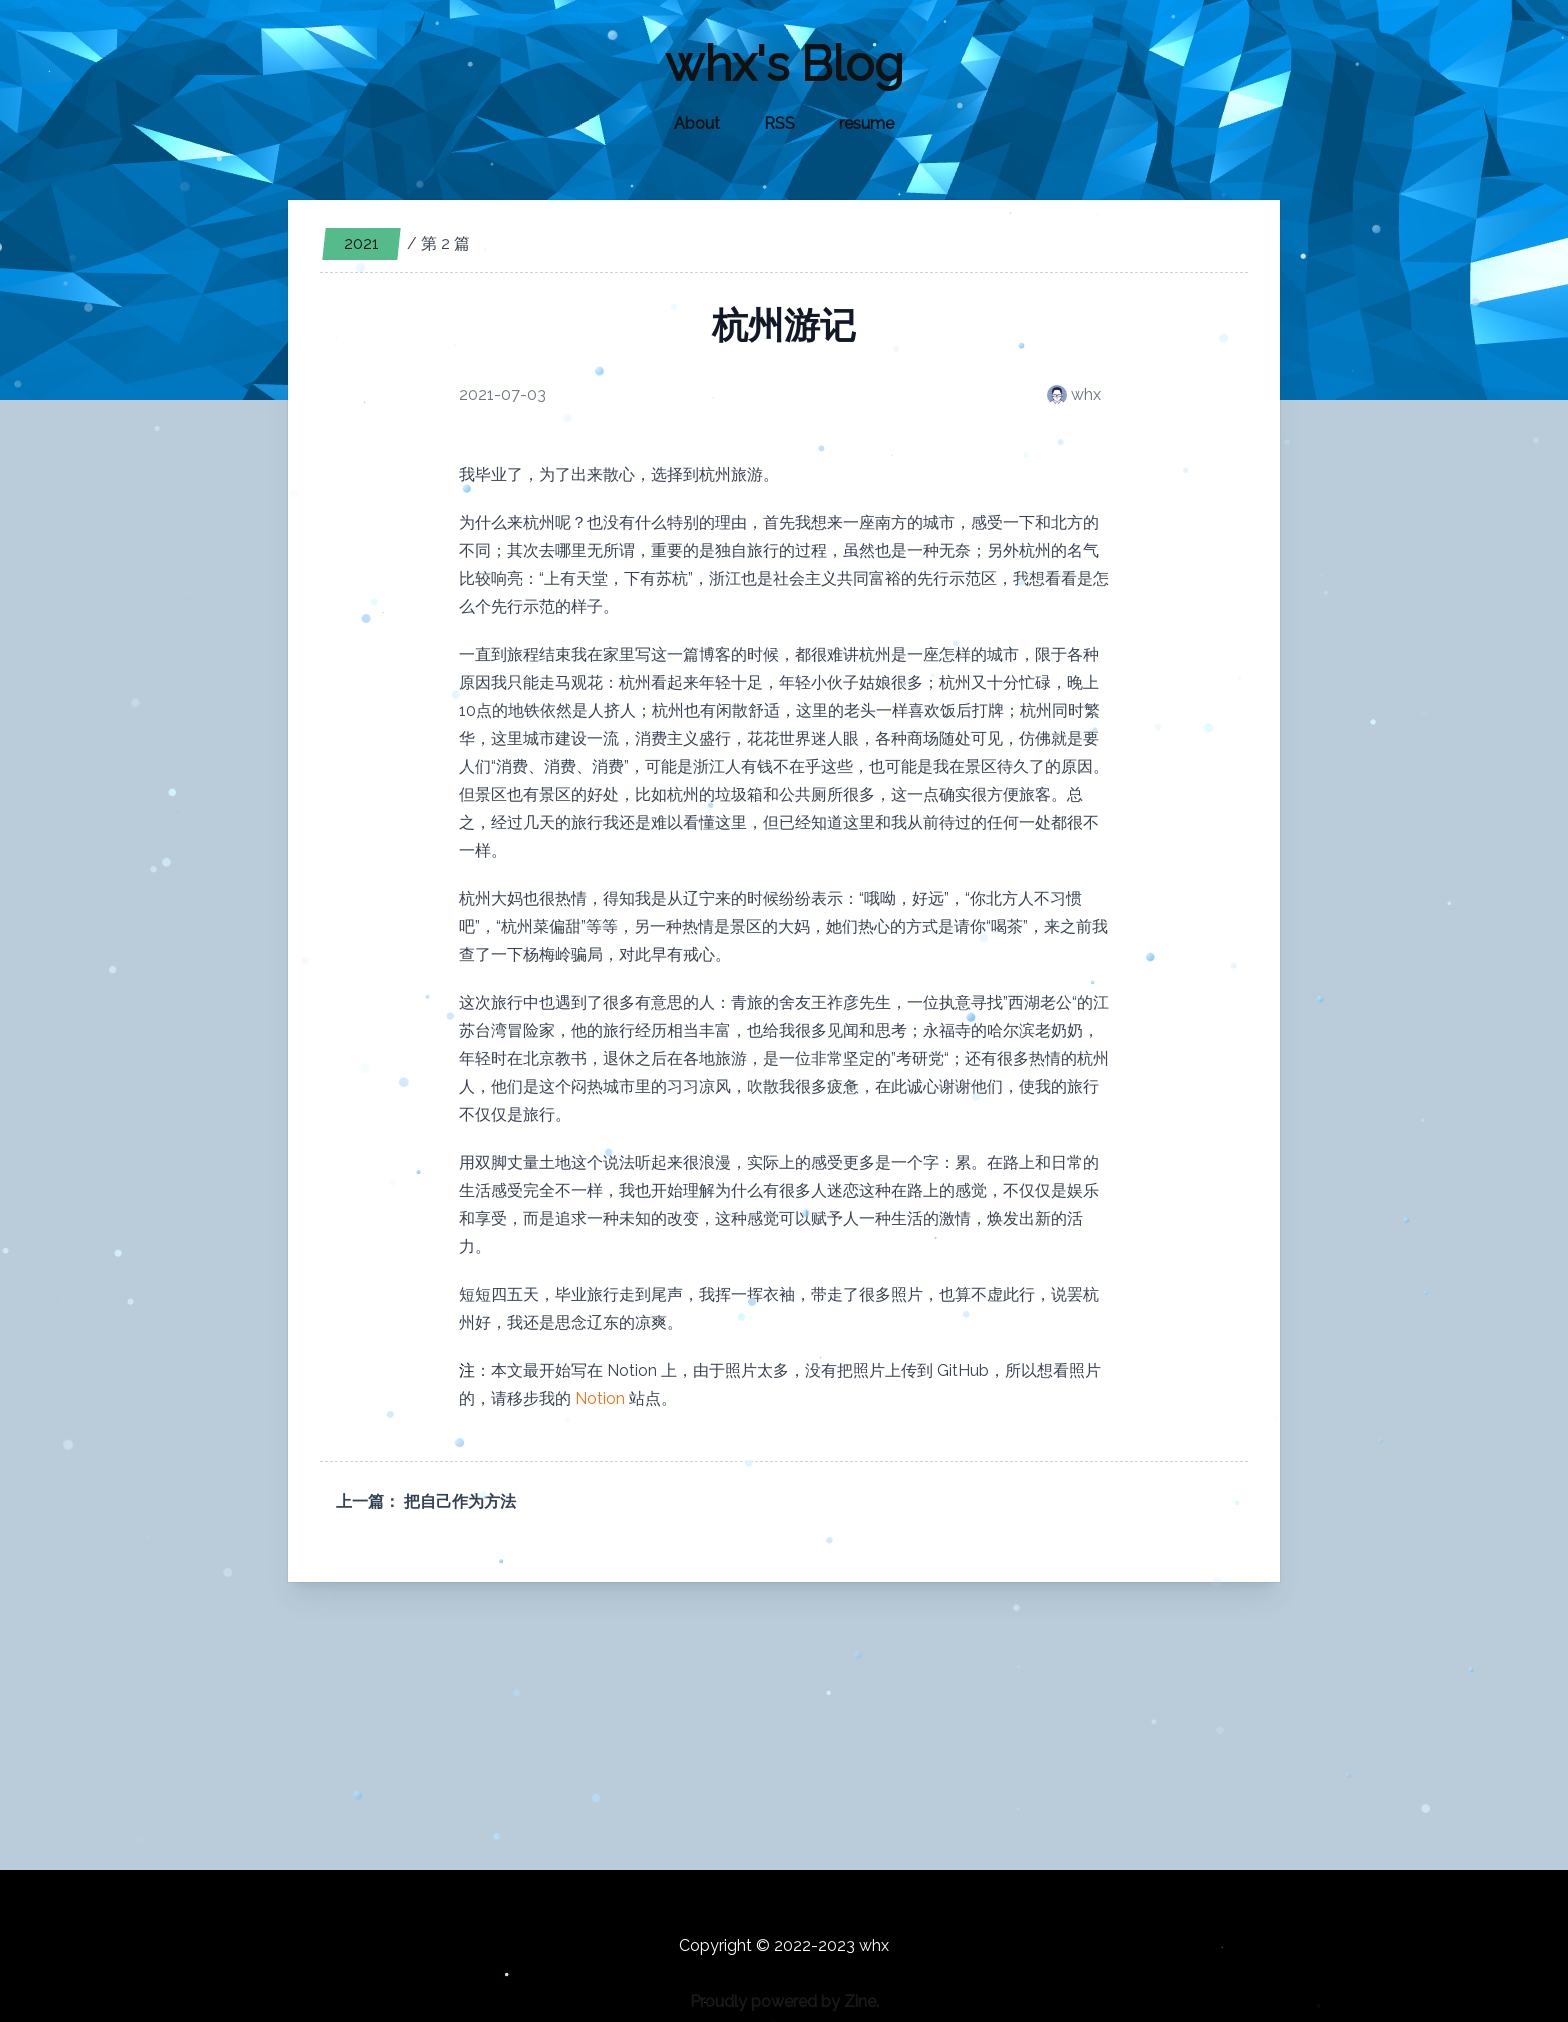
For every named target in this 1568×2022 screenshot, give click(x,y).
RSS (779, 123)
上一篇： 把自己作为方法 (426, 1501)
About (697, 123)
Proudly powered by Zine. (784, 2001)
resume (866, 123)
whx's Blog (784, 64)
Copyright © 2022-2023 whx (784, 1945)
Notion (600, 1398)
